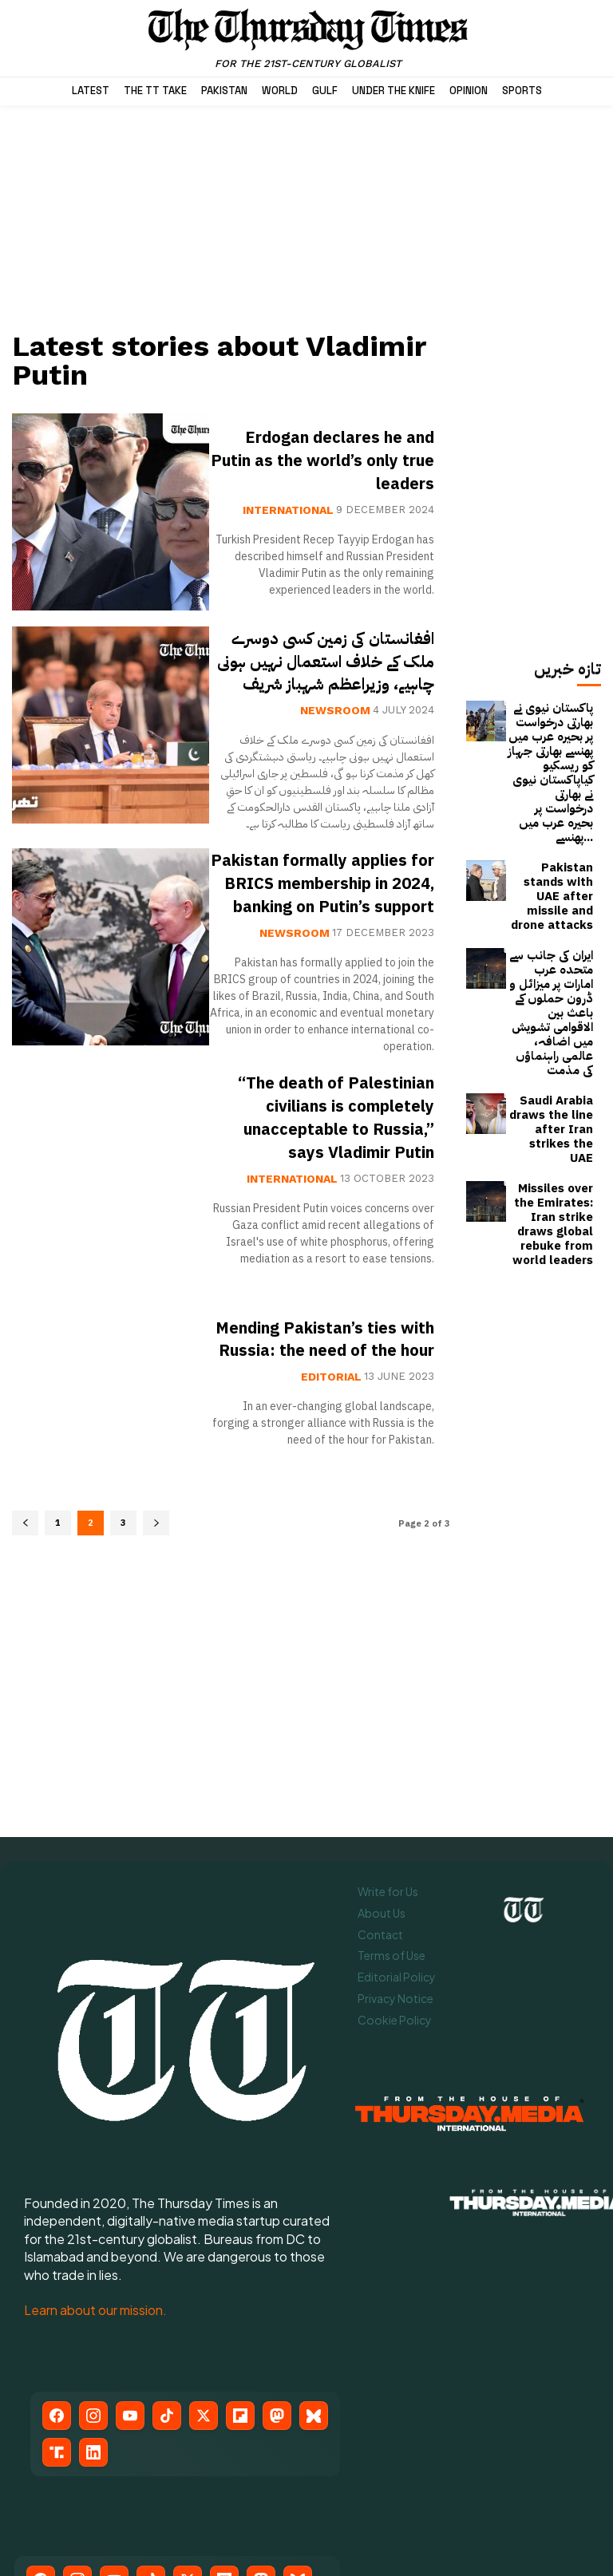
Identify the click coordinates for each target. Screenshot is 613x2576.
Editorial (331, 1501)
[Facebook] (56, 2264)
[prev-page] (25, 1637)
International (288, 510)
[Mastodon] (277, 2264)
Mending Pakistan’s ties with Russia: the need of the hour (323, 1452)
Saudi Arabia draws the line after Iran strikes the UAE (555, 989)
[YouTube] (130, 2264)
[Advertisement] (230, 217)
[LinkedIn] (93, 2301)
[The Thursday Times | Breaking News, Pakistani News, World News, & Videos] (308, 38)
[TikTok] (166, 2264)
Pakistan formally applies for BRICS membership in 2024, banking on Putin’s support (338, 928)
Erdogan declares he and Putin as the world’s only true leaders (323, 459)
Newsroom (335, 733)
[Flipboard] (240, 2264)
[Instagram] (93, 2264)
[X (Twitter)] (203, 2264)
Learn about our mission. (95, 2159)
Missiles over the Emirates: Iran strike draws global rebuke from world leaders (552, 1063)
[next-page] (156, 1637)
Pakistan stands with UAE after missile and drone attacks (552, 831)
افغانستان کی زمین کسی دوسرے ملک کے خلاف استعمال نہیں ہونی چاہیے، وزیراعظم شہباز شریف (334, 672)
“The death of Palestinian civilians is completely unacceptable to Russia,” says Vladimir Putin (333, 1208)
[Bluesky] (313, 2264)
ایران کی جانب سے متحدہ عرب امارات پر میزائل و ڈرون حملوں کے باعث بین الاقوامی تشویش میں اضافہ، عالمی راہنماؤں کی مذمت (550, 910)
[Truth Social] (56, 2301)
